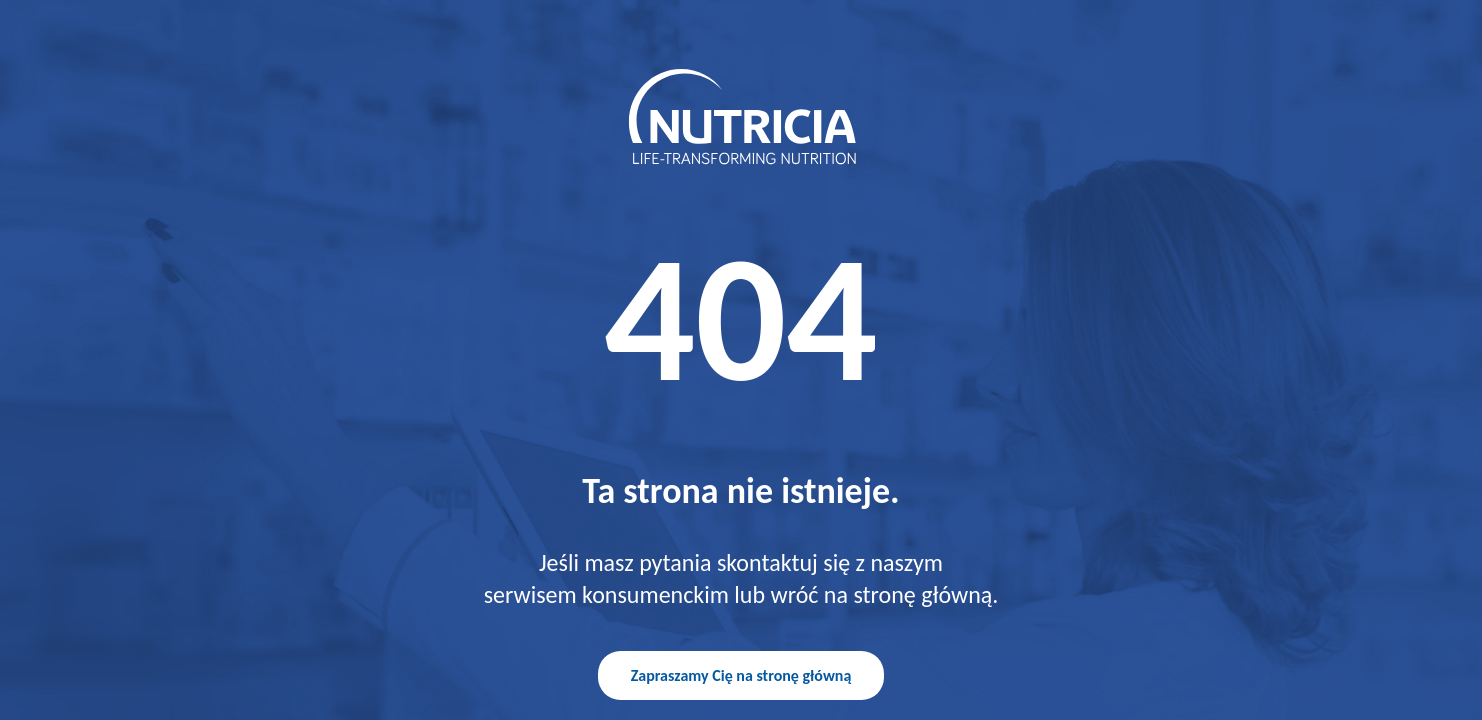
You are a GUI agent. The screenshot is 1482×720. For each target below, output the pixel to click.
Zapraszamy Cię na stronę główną (741, 675)
